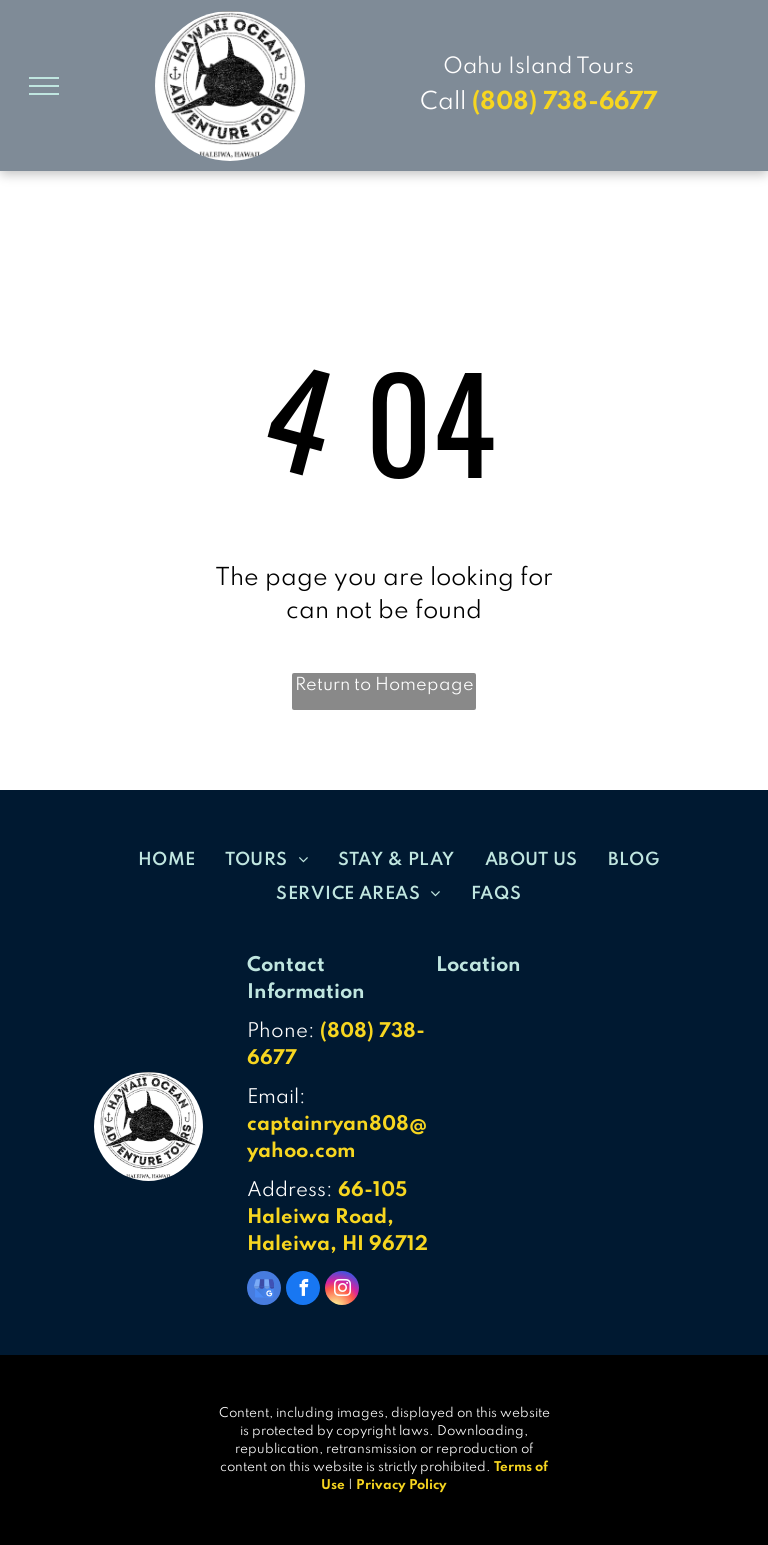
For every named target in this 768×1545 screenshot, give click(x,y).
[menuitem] (167, 859)
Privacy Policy (401, 1485)
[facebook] (303, 1290)
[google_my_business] (264, 1290)
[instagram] (342, 1290)
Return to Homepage (384, 685)
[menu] (44, 86)
